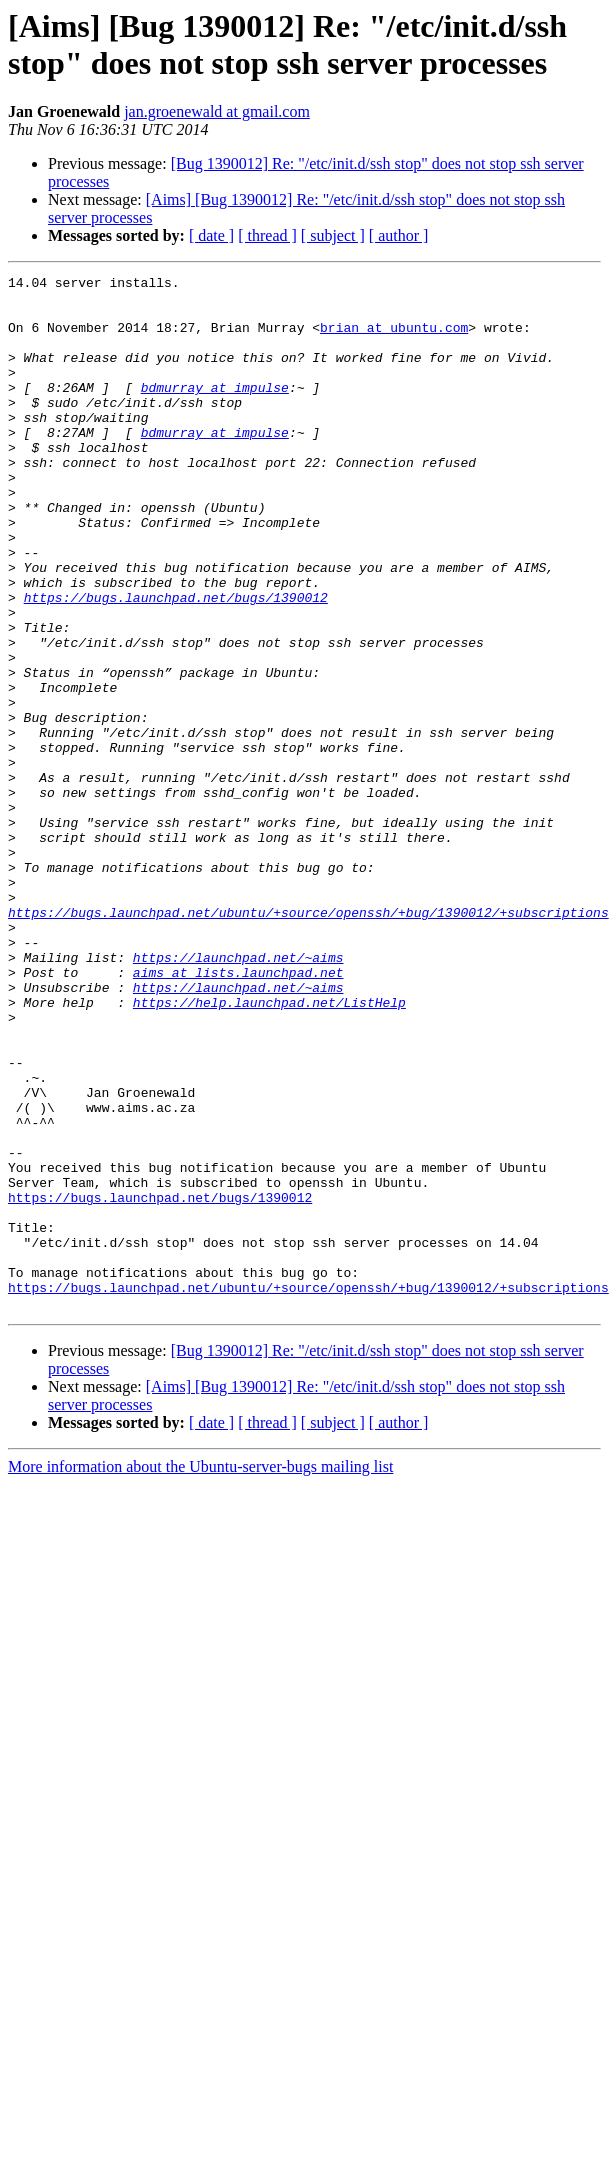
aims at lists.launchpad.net (238, 1113)
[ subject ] (333, 235)
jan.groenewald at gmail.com (217, 111)
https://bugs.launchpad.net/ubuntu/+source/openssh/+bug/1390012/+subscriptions (308, 1041)
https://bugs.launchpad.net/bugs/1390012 (176, 663)
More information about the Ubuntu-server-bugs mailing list (200, 1673)
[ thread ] (267, 235)
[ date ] (211, 235)
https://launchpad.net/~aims (238, 1095)
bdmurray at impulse (215, 411)
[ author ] (399, 235)
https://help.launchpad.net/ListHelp (269, 1149)
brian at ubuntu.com (394, 339)
